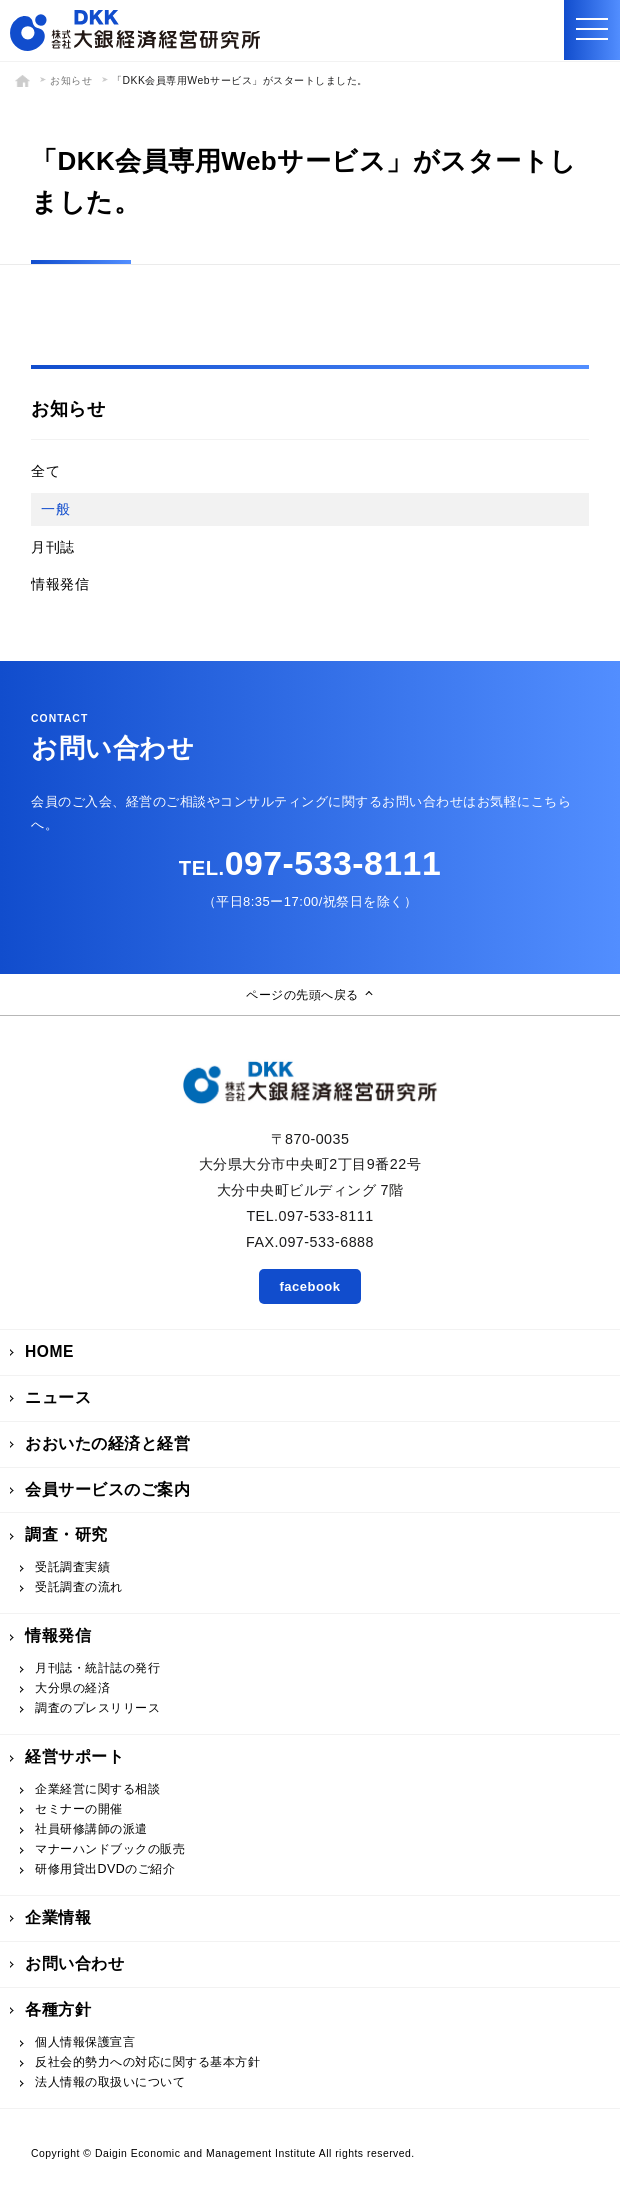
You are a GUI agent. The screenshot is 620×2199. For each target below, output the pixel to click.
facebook (309, 1286)
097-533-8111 (310, 863)
